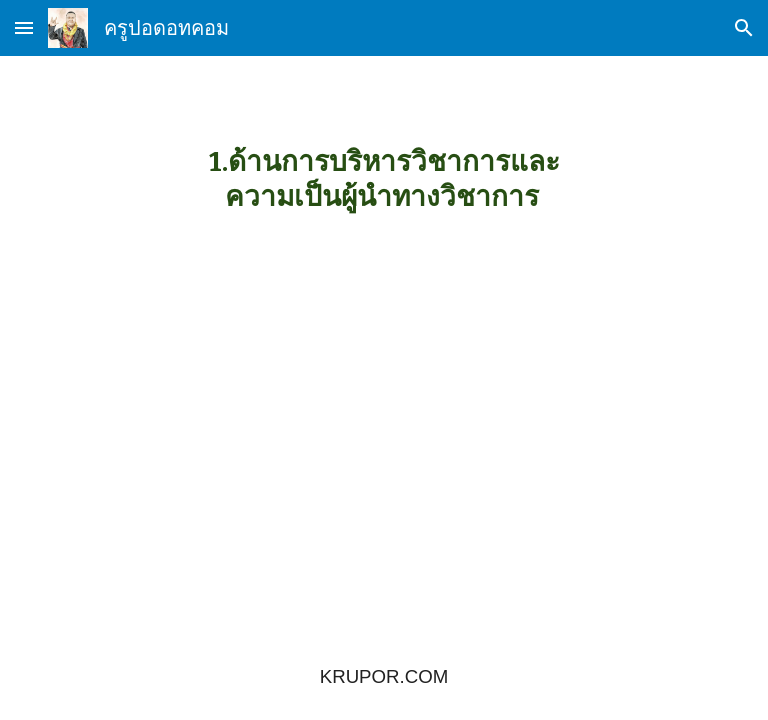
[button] (24, 27)
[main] (383, 179)
